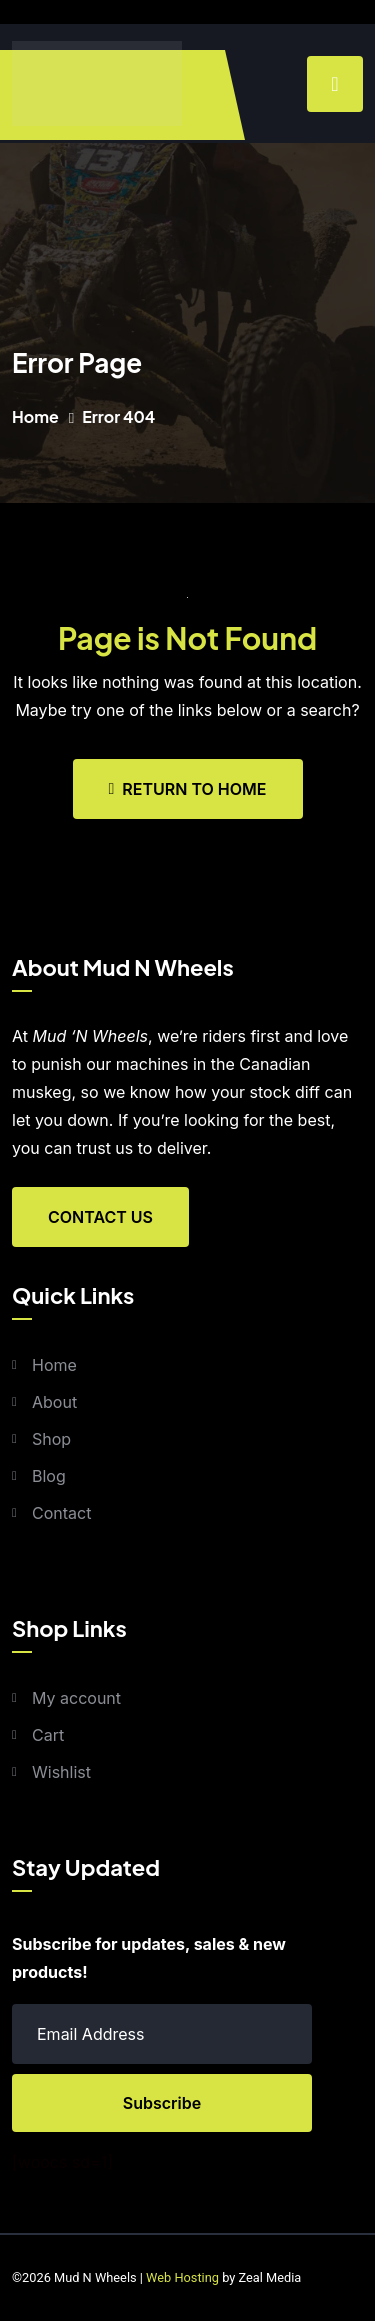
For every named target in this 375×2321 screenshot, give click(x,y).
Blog (49, 1476)
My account (76, 1698)
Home (35, 416)
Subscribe (162, 2103)
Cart (48, 1735)
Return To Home (188, 789)
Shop (51, 1439)
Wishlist (61, 1772)
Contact (61, 1513)
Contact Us (100, 1217)
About (54, 1402)
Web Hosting (182, 2277)
